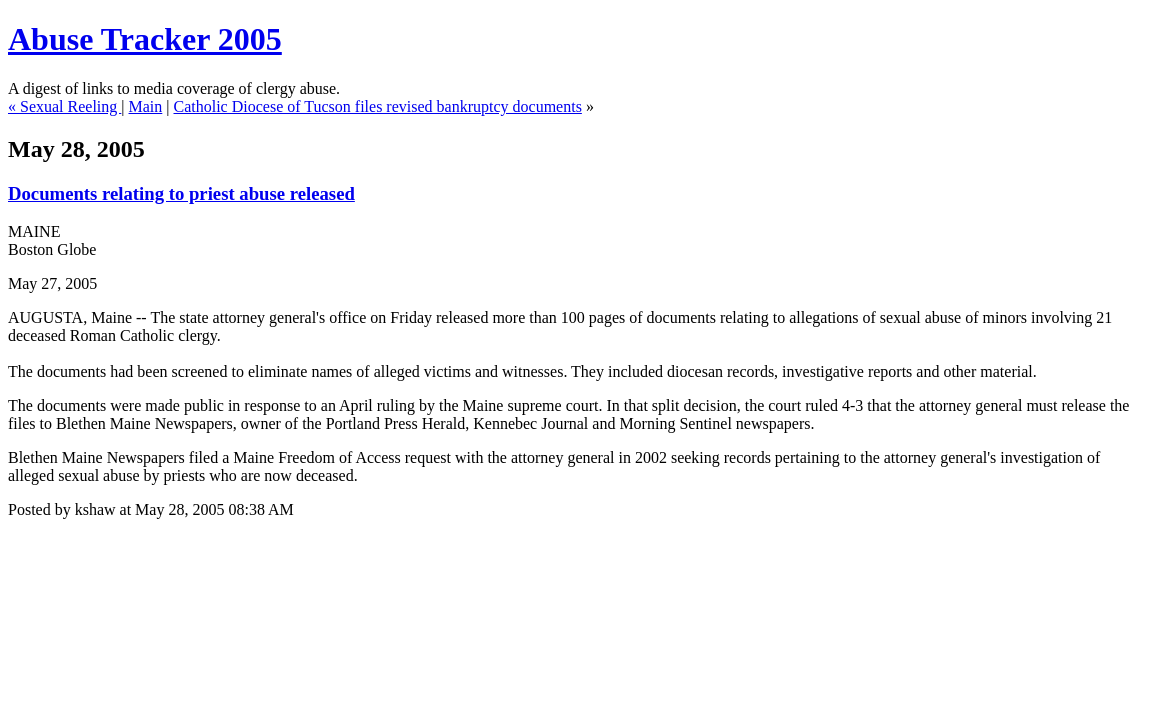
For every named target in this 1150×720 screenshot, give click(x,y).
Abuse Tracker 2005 (145, 39)
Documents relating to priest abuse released (181, 193)
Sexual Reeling (70, 106)
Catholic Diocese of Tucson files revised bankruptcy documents (378, 106)
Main (146, 106)
